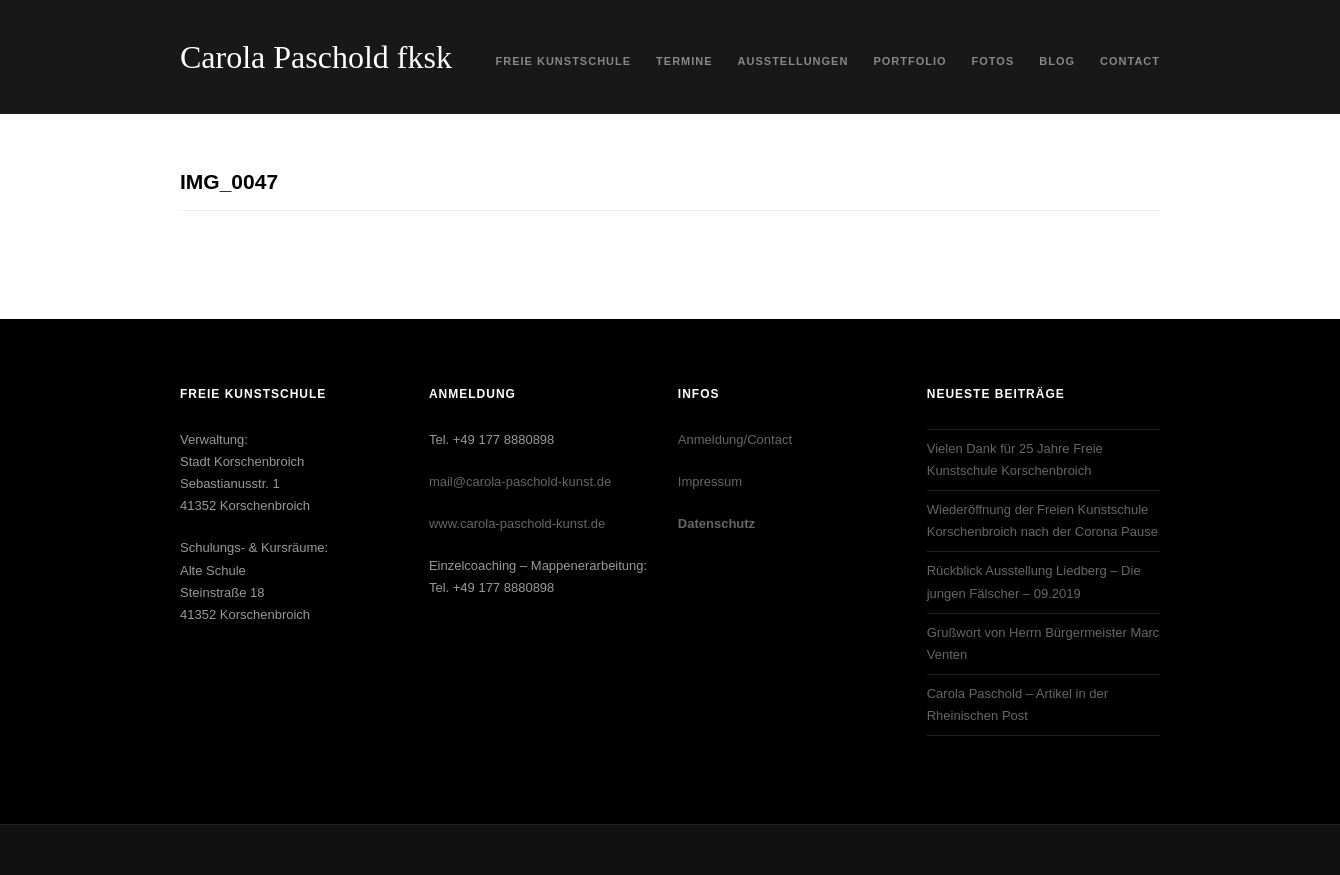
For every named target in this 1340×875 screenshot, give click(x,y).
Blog (1057, 61)
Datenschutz (716, 523)
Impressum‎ (710, 481)
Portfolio (909, 61)
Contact (1130, 61)
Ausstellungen (793, 61)
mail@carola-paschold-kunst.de (520, 481)
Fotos (993, 61)
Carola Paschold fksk (316, 57)
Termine (684, 61)
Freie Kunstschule (564, 61)
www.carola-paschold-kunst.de (517, 523)
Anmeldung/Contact (735, 439)
